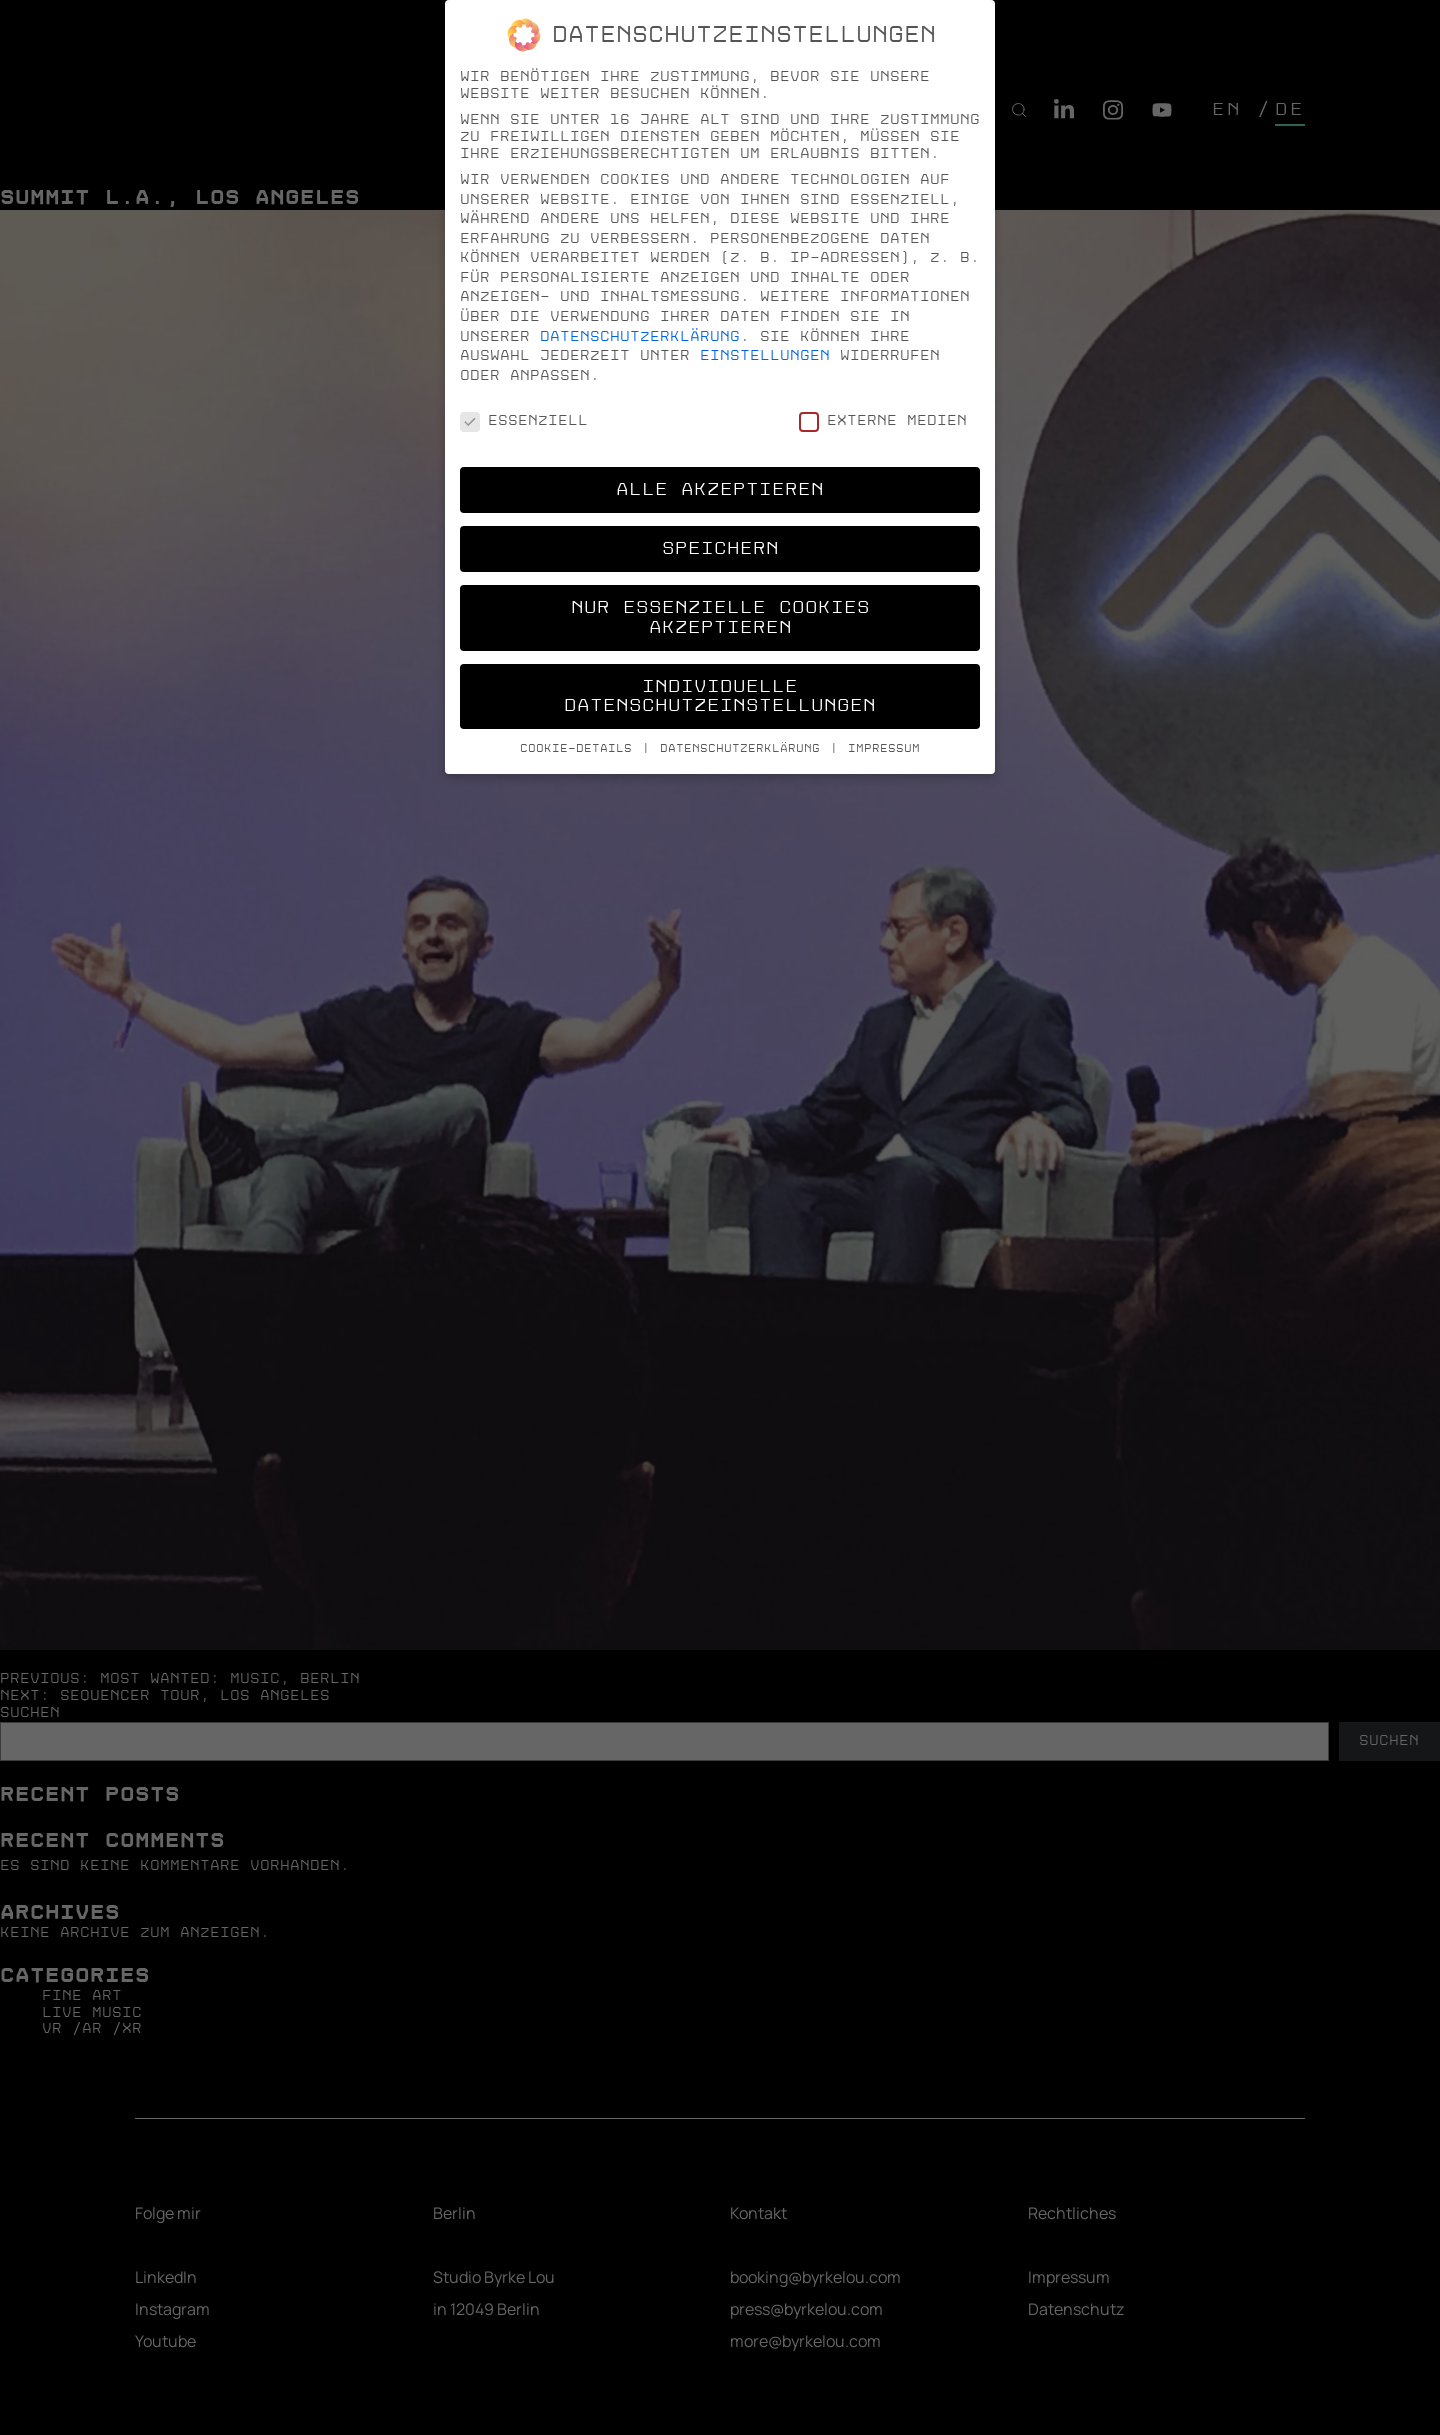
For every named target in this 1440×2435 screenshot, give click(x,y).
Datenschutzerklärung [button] (744, 748)
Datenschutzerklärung (640, 336)
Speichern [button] (720, 548)
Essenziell (524, 420)
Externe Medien (883, 420)
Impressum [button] (884, 748)
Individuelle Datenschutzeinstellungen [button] (720, 696)
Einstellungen (765, 355)
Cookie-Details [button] (580, 748)
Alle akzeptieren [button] (720, 489)
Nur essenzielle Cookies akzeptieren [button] (720, 617)
